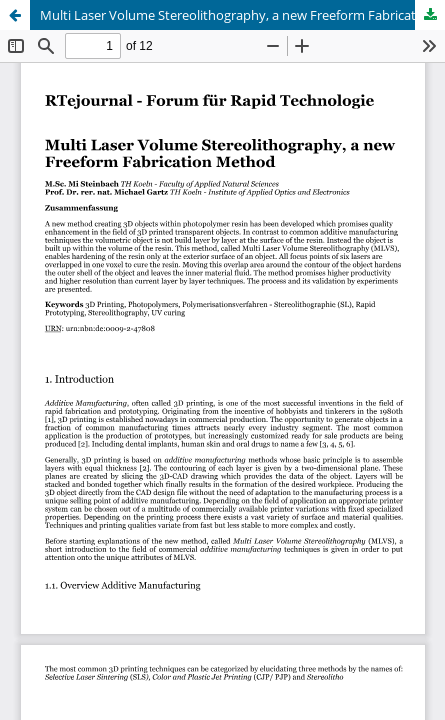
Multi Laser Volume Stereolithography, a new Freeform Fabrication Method (242, 15)
